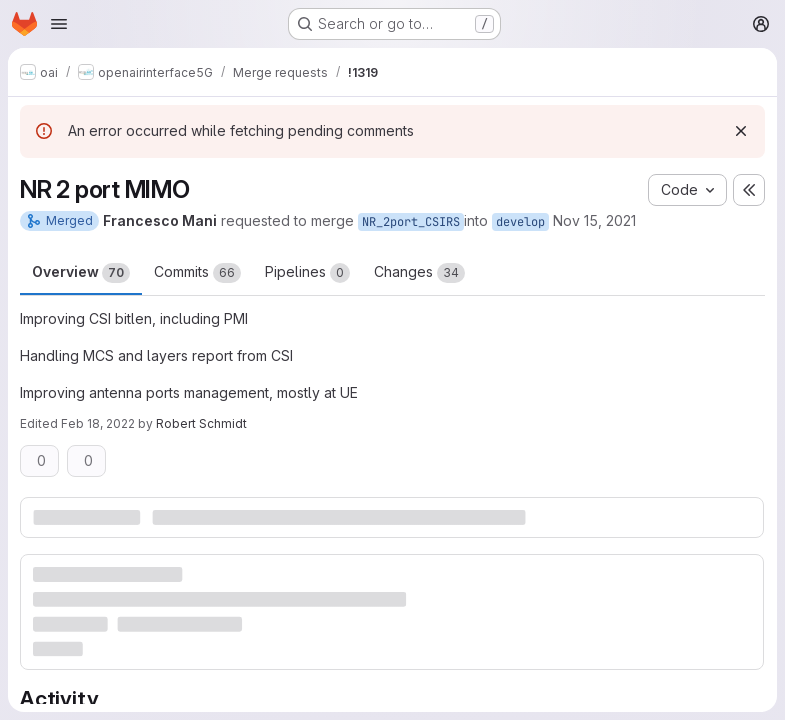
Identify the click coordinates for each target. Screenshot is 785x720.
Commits (197, 273)
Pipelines (307, 273)
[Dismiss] (741, 131)
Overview (81, 273)
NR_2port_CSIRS (411, 222)
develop (520, 222)
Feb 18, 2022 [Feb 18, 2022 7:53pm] (98, 423)
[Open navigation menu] (59, 24)
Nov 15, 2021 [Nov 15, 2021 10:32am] (594, 220)
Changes (419, 273)
